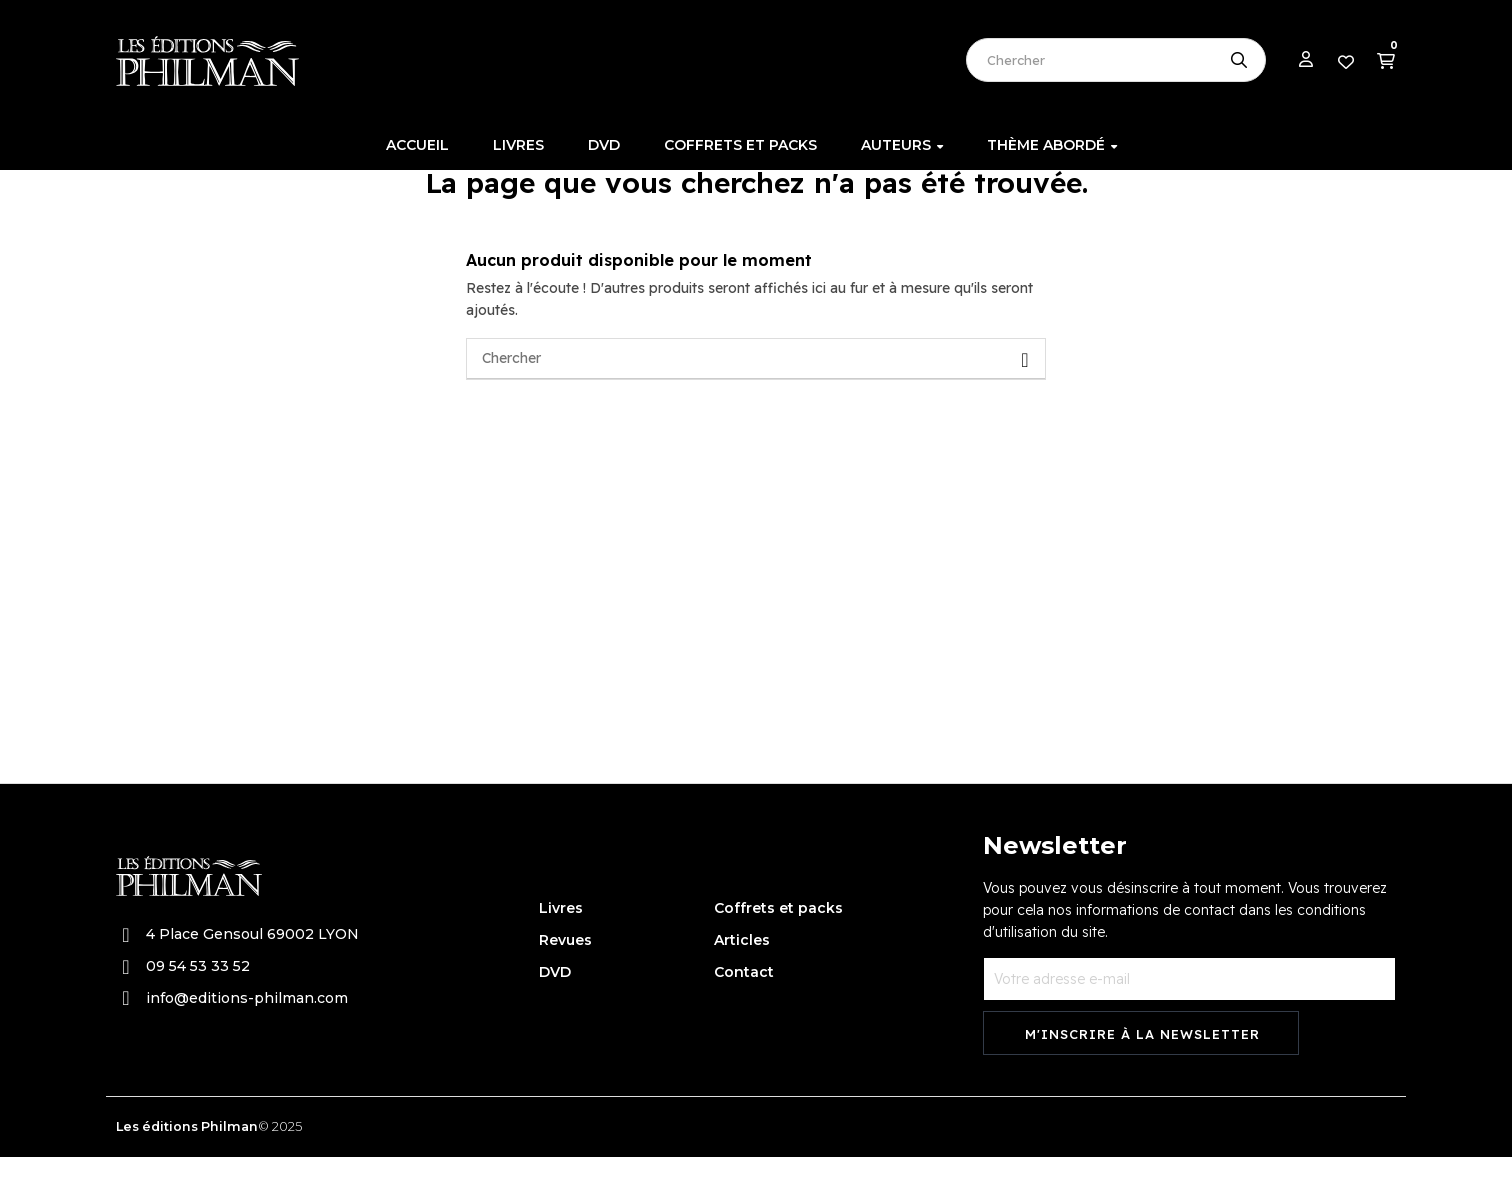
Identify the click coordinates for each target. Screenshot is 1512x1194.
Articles (742, 977)
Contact (744, 1009)
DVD (555, 1009)
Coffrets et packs (778, 945)
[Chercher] (756, 396)
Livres (561, 945)
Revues (565, 977)
